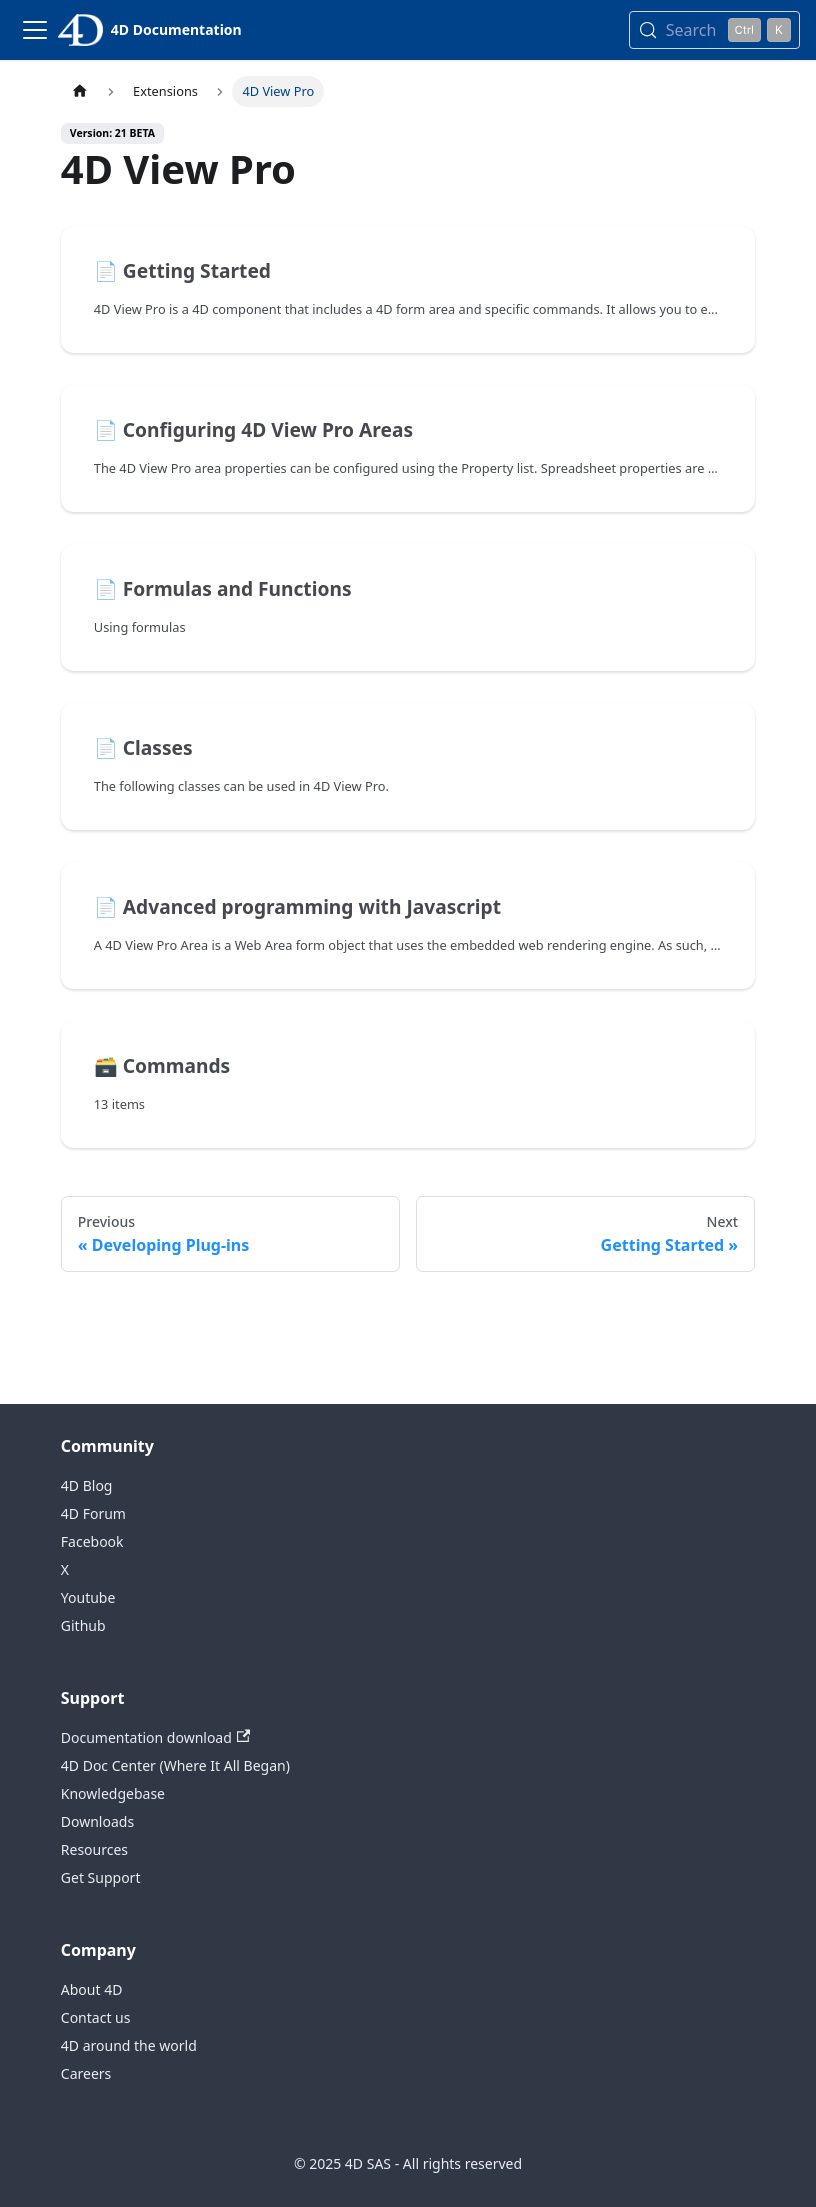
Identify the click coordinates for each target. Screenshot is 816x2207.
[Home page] (80, 91)
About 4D (92, 1989)
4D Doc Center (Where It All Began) (175, 1765)
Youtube (88, 1597)
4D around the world (129, 2045)
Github (83, 1625)
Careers (86, 2073)
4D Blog (87, 1485)
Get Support (101, 1877)
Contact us (96, 2017)
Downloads (97, 1821)
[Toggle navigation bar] (35, 30)
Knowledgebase (113, 1793)
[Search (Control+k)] (714, 30)
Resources (94, 1849)
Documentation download (155, 1737)
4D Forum (93, 1513)
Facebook (92, 1541)
